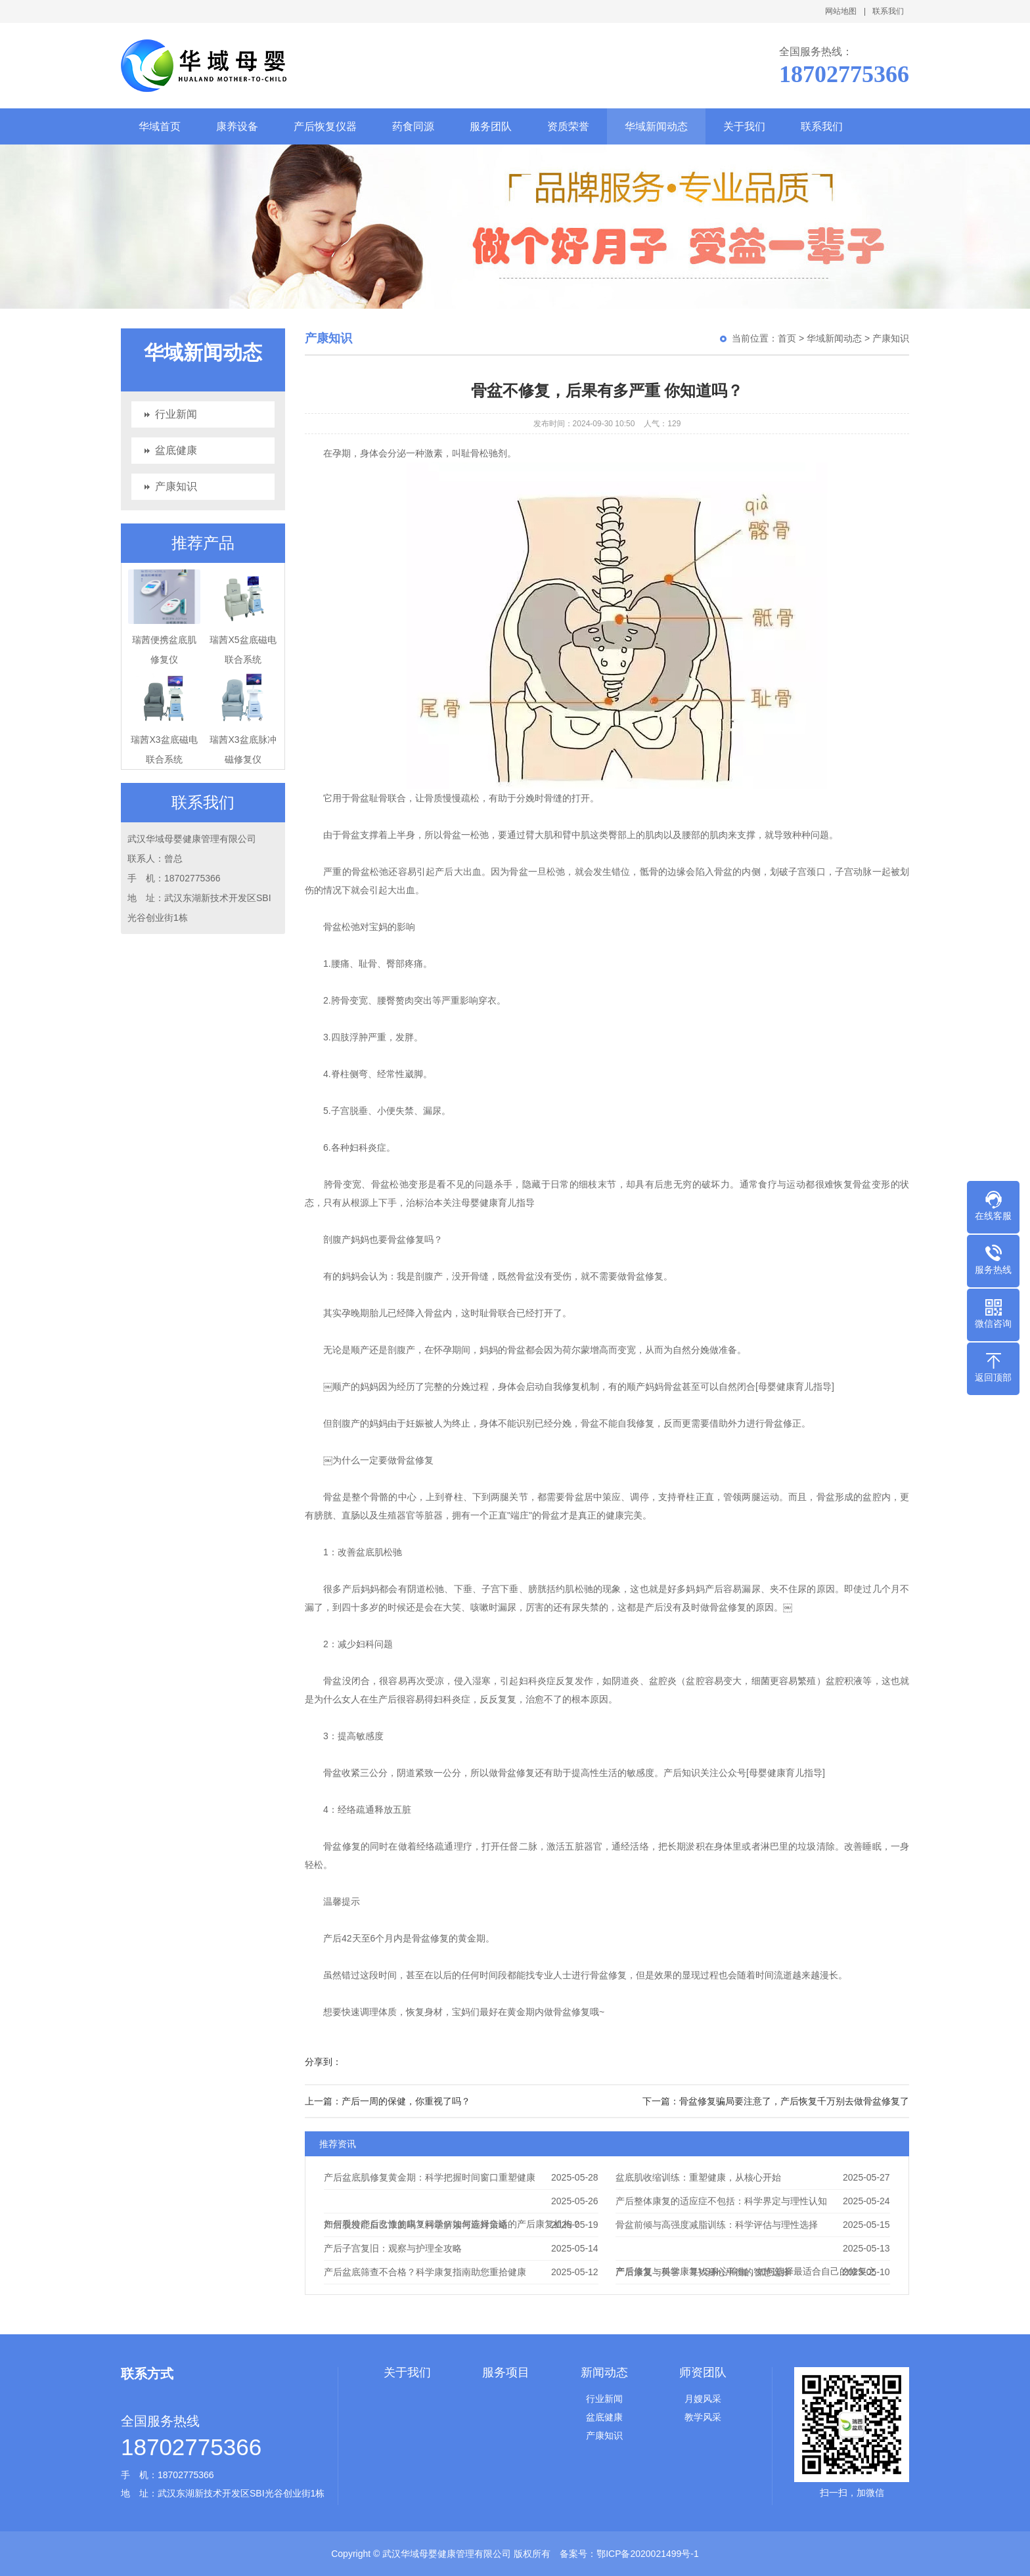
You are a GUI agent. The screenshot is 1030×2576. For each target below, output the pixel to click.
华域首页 (160, 126)
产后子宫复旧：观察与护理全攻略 (393, 2248)
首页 (787, 338)
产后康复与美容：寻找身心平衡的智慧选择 (703, 2272)
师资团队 (703, 2372)
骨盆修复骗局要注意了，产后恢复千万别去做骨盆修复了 (794, 2101)
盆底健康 (176, 450)
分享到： (323, 2061)
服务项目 (505, 2372)
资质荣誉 (568, 126)
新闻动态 (604, 2372)
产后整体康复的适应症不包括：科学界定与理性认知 (721, 2201)
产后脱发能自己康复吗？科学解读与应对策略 (416, 2224)
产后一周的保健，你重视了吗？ (406, 2101)
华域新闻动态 (656, 126)
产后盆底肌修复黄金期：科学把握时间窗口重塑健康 (429, 2177)
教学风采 (702, 2417)
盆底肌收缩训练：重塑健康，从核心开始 (698, 2177)
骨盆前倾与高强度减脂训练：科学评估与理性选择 (717, 2224)
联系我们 (888, 11)
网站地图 (841, 11)
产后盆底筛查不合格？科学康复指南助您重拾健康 (425, 2272)
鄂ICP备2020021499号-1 (647, 2553)
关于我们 (744, 126)
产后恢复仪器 (325, 126)
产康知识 (176, 486)
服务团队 (491, 126)
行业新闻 (176, 414)
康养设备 (237, 126)
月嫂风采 (702, 2398)
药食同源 (413, 126)
